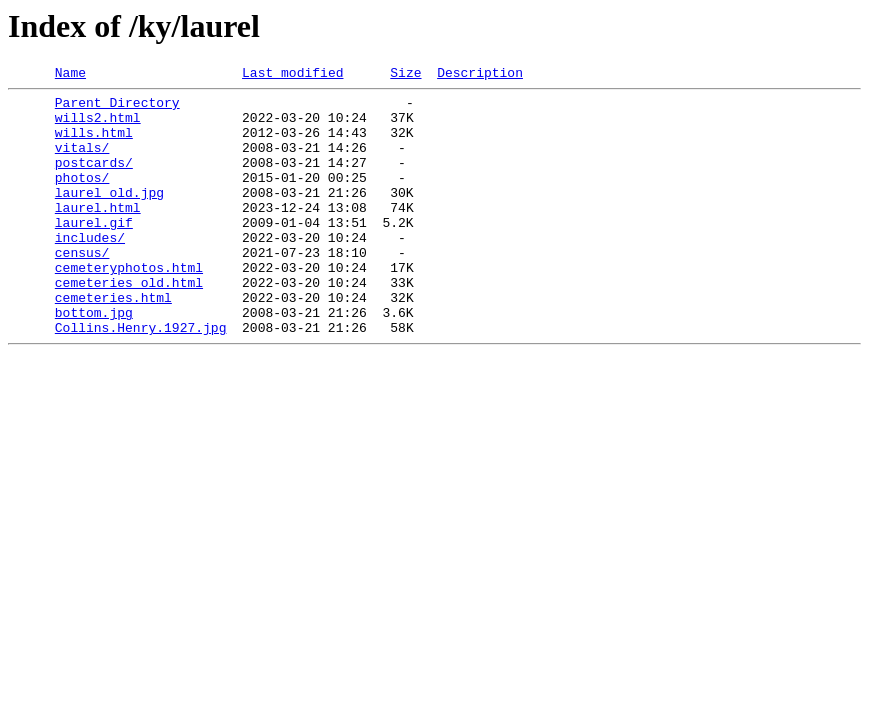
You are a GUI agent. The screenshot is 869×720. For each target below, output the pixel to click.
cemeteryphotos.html (129, 306)
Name (70, 75)
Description (480, 75)
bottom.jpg (94, 360)
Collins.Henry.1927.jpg (141, 378)
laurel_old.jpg (109, 216)
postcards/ (94, 180)
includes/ (90, 270)
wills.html (94, 144)
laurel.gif (94, 252)
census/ (82, 288)
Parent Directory (117, 108)
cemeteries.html (113, 342)
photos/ (82, 198)
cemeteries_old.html (129, 324)
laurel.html (98, 234)
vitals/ (82, 162)
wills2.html (98, 126)
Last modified (292, 75)
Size (405, 75)
